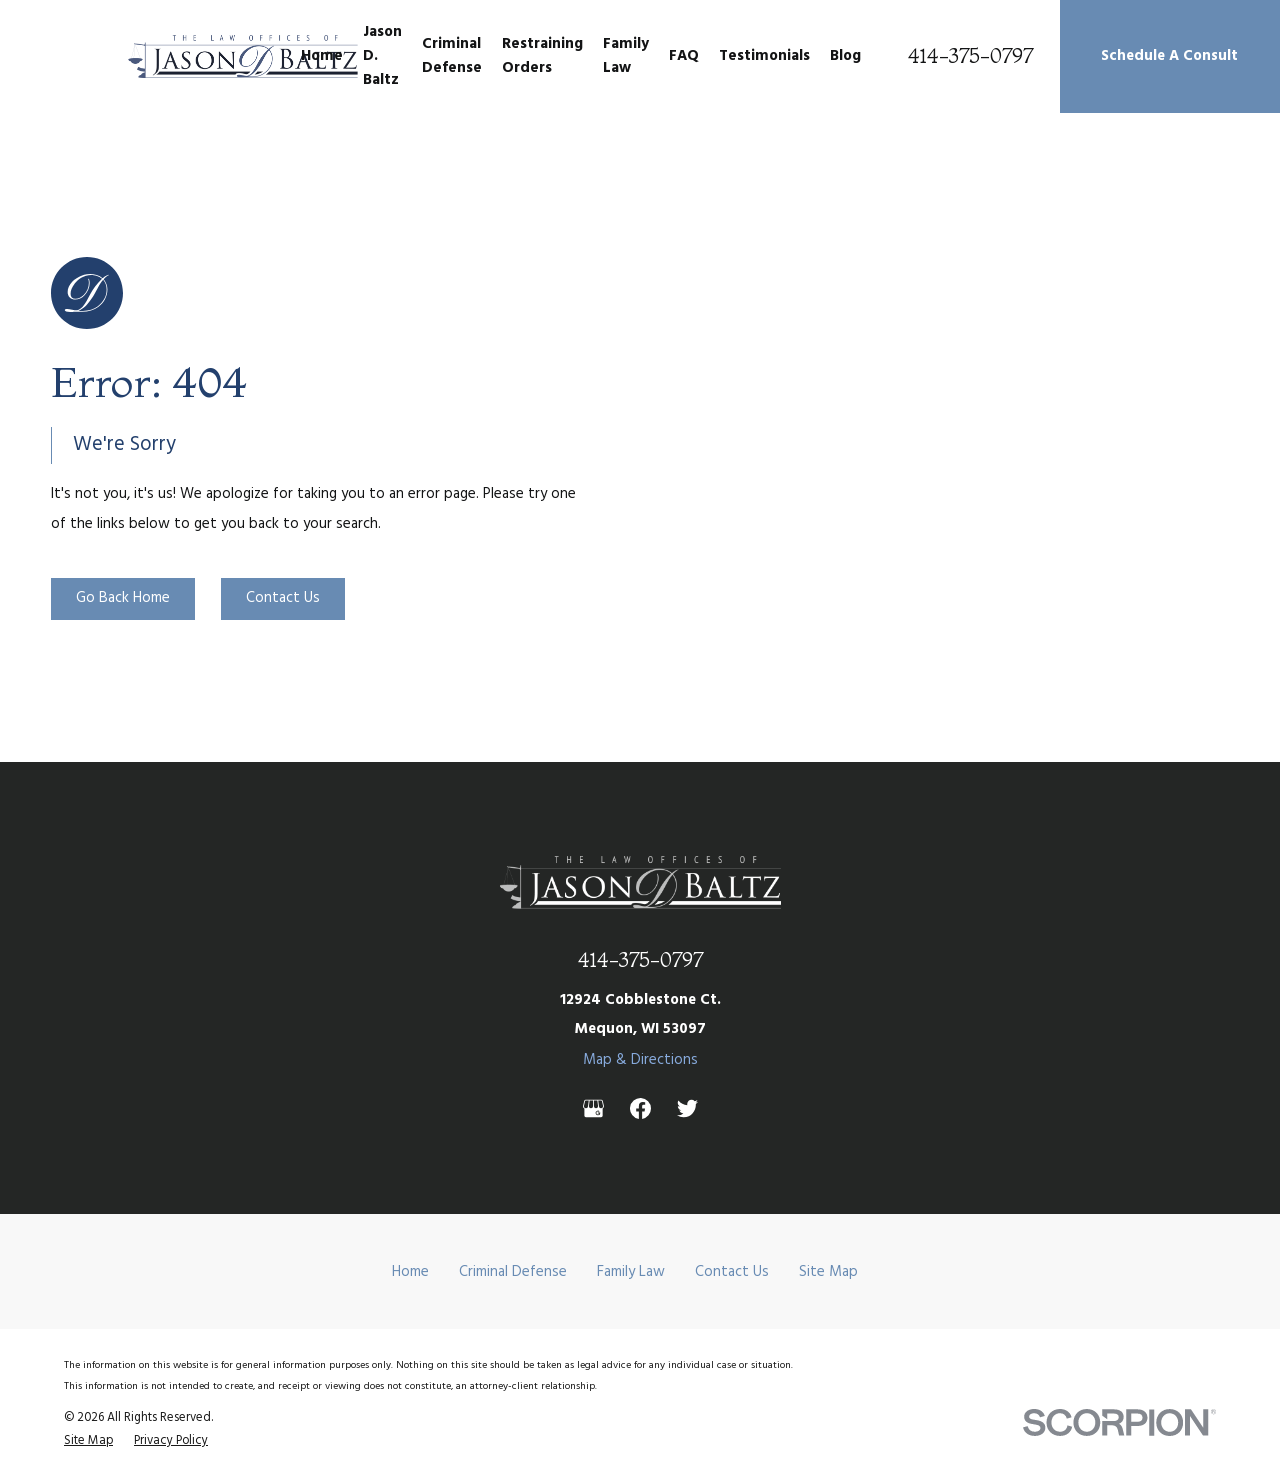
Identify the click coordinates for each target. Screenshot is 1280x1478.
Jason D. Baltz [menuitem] (382, 56)
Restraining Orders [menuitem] (542, 56)
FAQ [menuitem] (684, 56)
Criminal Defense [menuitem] (452, 56)
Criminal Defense (513, 1272)
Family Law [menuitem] (626, 56)
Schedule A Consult (1169, 56)
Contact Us (283, 598)
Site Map (828, 1272)
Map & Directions (640, 1060)
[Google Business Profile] (593, 1108)
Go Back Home (123, 598)
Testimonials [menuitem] (764, 56)
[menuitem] (88, 1441)
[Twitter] (687, 1108)
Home (410, 1272)
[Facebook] (640, 1108)
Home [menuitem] (322, 56)
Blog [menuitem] (845, 56)
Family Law (631, 1272)
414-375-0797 (970, 56)
